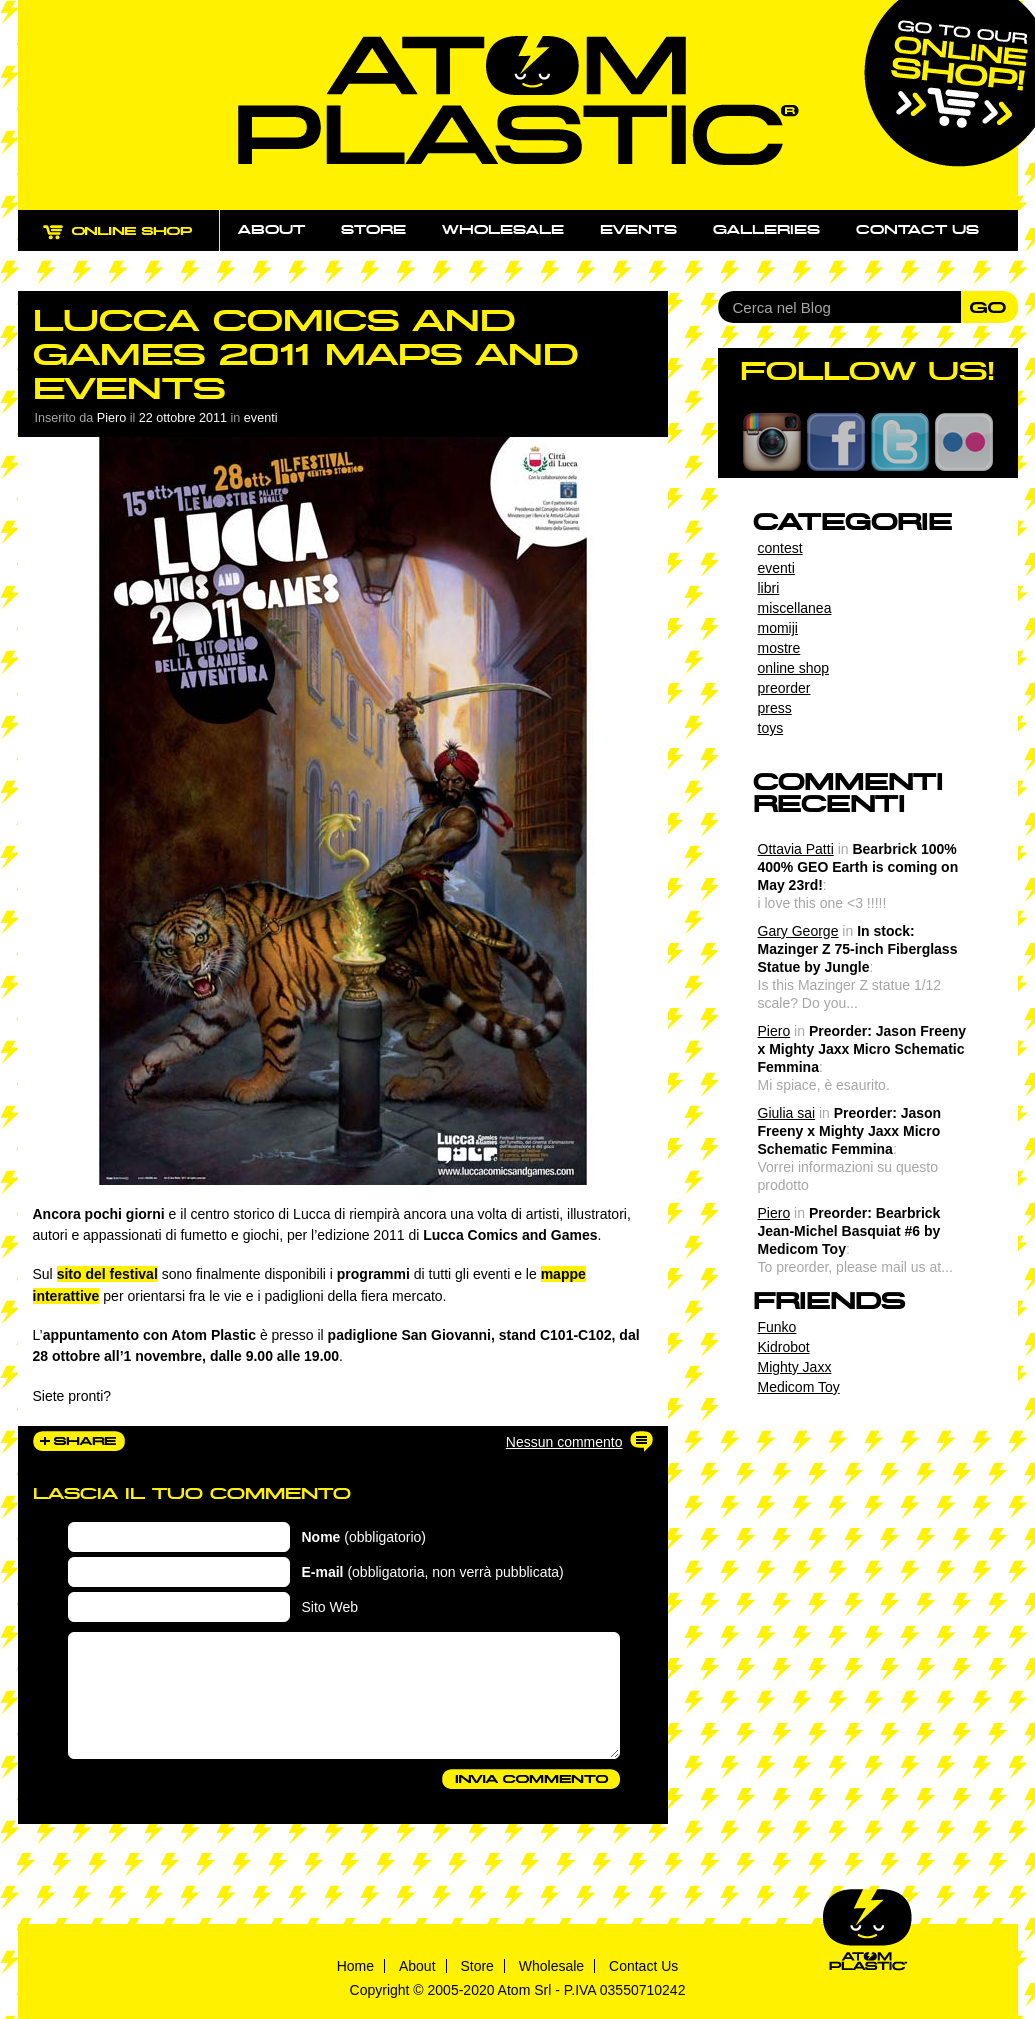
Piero (774, 1031)
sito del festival (107, 1274)
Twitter (900, 442)
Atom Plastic (518, 100)
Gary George (798, 931)
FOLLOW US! (867, 371)
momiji (778, 628)
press (775, 708)
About (271, 230)
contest (780, 548)
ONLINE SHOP (136, 242)
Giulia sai (787, 1113)
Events (638, 230)
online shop (794, 668)
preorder (784, 688)
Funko (777, 1327)
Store (373, 230)
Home (355, 1966)
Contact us (917, 230)
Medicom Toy (799, 1387)
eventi (261, 418)
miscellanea (795, 608)
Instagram (772, 442)
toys (771, 728)
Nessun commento (564, 1442)
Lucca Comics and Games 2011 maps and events (305, 354)
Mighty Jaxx (795, 1367)
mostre (779, 648)
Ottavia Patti (796, 849)
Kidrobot (784, 1347)
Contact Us (643, 1966)
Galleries (766, 230)
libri (769, 588)
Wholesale (503, 230)
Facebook (836, 442)
